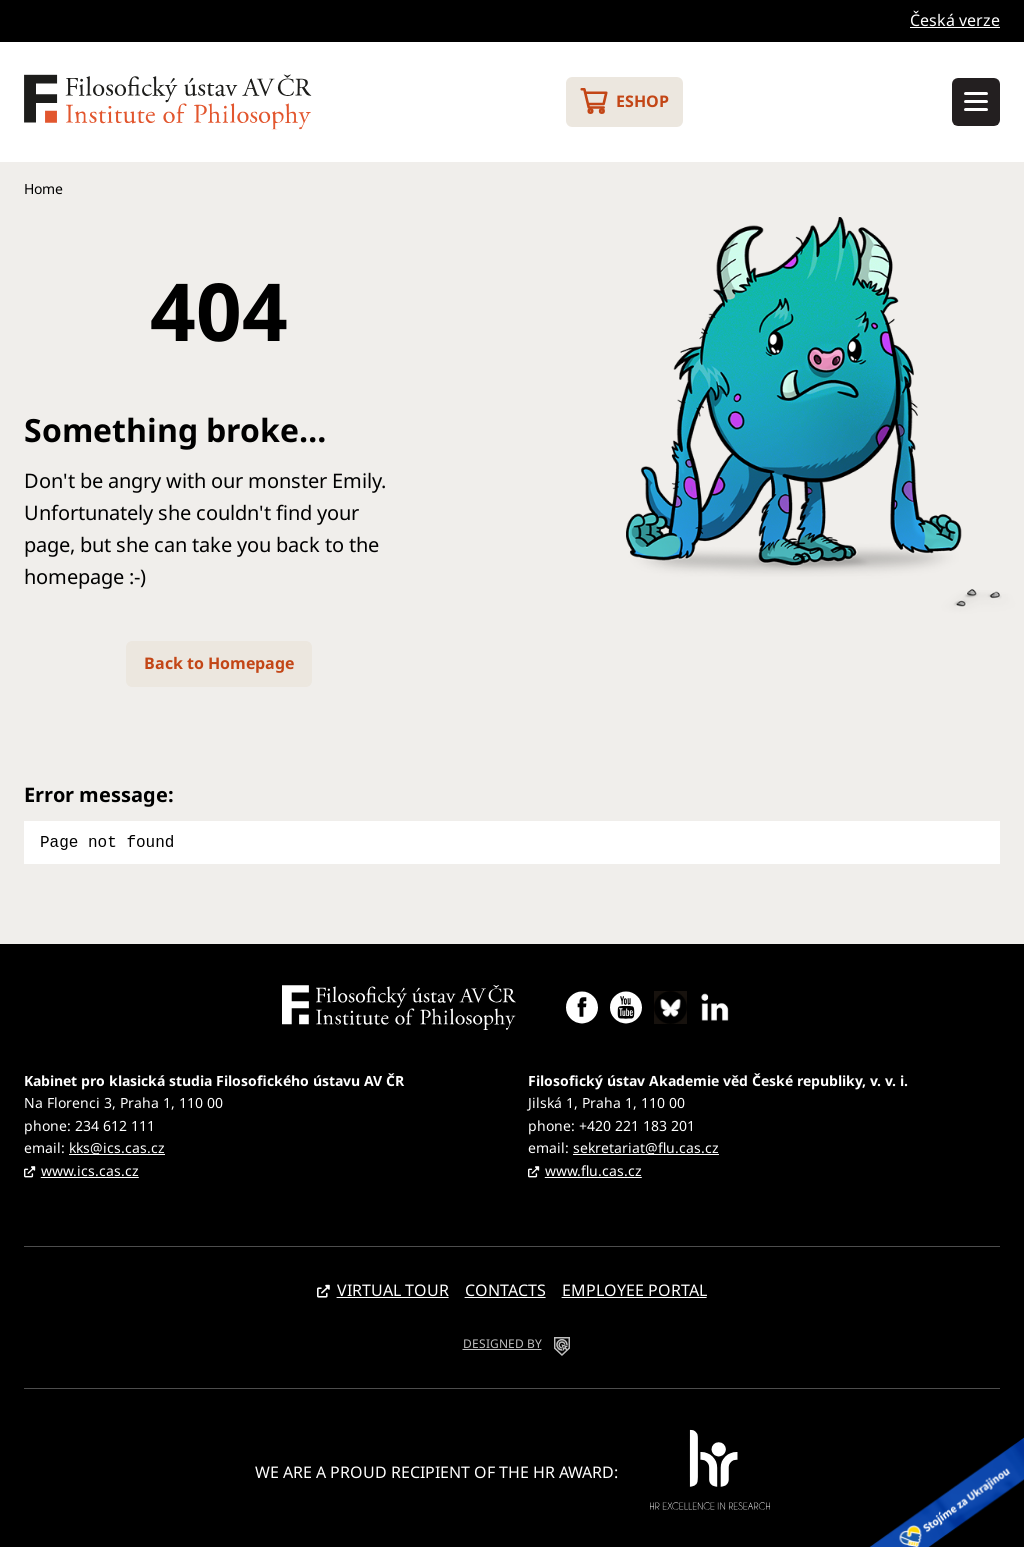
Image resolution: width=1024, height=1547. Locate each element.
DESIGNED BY (502, 1341)
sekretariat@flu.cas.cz (646, 1145)
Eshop (642, 101)
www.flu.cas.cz (593, 1168)
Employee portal (634, 1288)
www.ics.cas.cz (90, 1168)
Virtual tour (393, 1288)
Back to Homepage (219, 663)
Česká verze (955, 20)
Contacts (505, 1288)
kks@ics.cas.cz (117, 1145)
